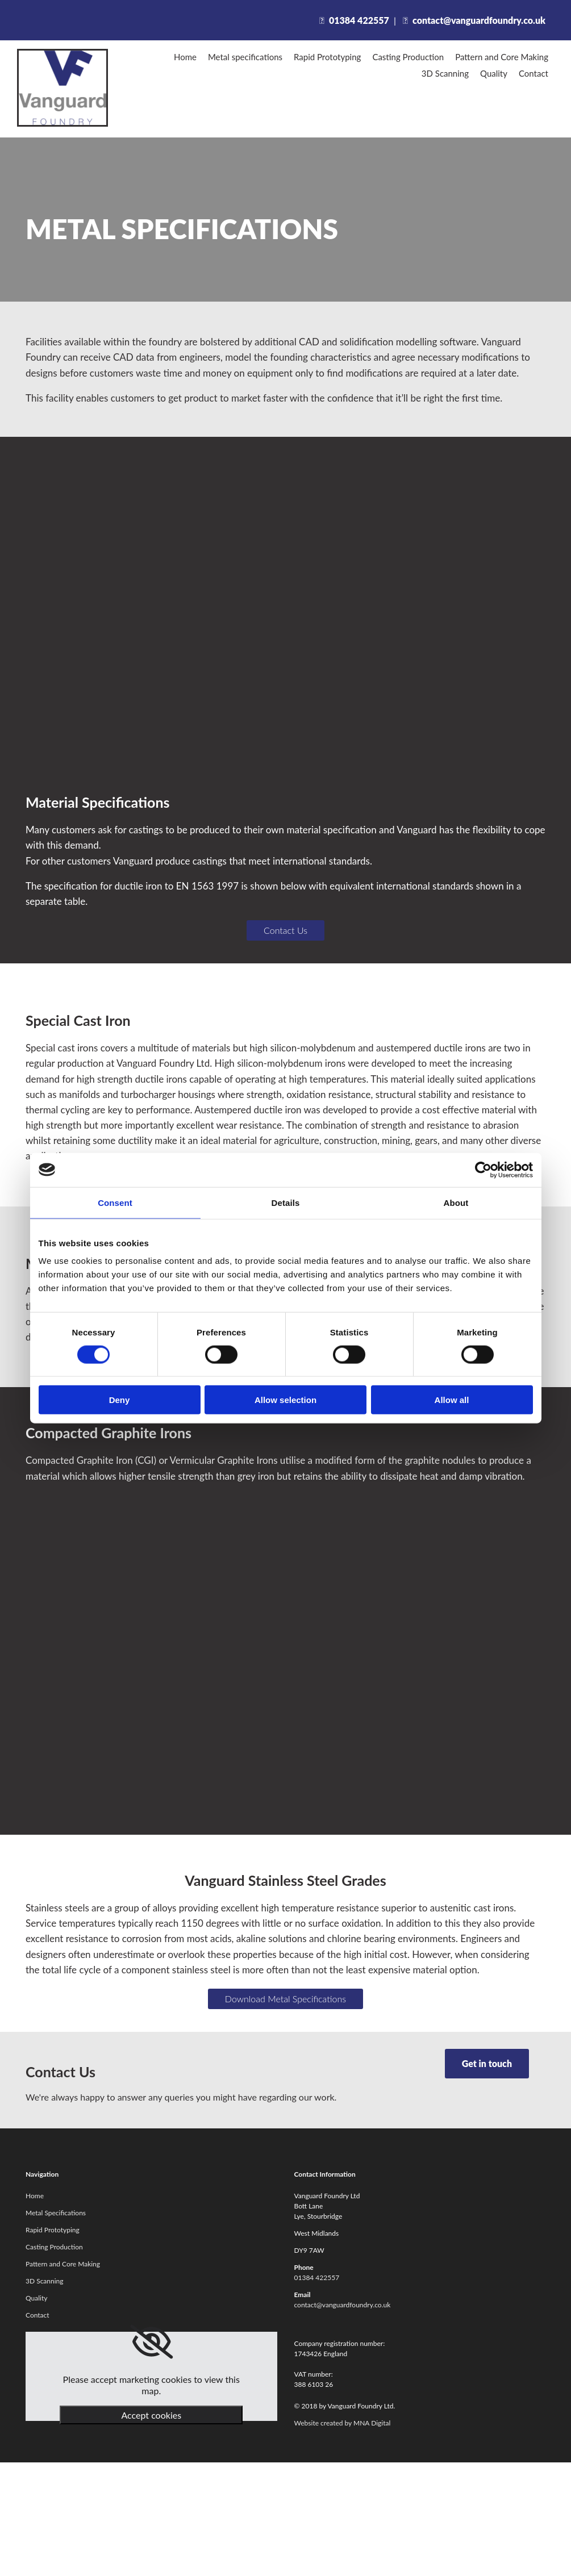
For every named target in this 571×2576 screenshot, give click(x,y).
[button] (285, 930)
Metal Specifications (56, 2212)
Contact (533, 73)
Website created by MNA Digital (342, 2423)
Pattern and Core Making (501, 57)
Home (185, 57)
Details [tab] (286, 1202)
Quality (493, 73)
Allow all (452, 1400)
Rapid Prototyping (327, 57)
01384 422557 (359, 20)
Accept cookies (151, 2415)
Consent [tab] (115, 1202)
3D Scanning (445, 73)
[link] (151, 2342)
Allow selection (285, 1400)
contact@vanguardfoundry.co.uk (478, 20)
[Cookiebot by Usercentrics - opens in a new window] (483, 1169)
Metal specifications (245, 57)
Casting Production (408, 57)
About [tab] (456, 1202)
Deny (119, 1400)
